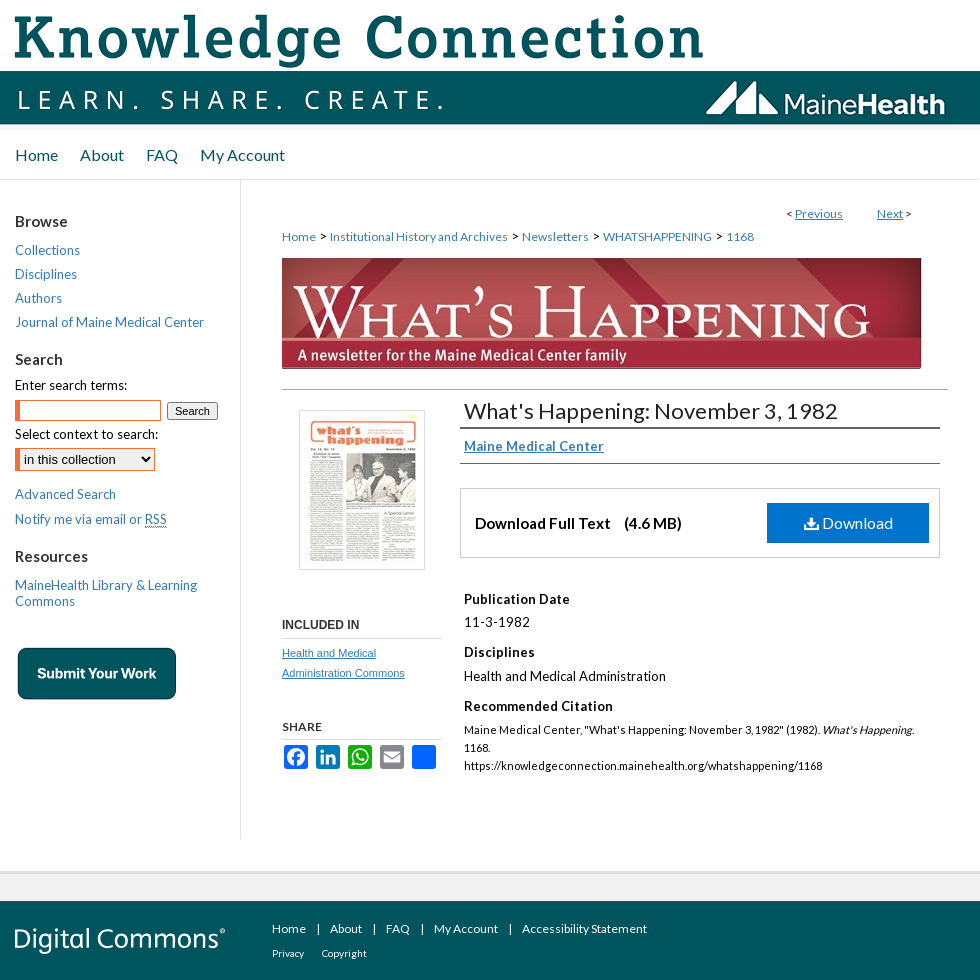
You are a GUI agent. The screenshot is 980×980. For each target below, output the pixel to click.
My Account (466, 928)
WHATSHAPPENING (657, 236)
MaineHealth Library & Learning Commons (106, 593)
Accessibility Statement (584, 928)
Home (299, 236)
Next (890, 213)
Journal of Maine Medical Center (109, 322)
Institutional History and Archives (419, 236)
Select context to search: (86, 434)
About (346, 928)
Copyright (344, 953)
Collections (47, 250)
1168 (740, 236)
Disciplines (46, 274)
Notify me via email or (91, 519)
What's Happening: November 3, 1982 (651, 410)
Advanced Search (65, 494)
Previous (819, 213)
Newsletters (555, 236)
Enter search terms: (71, 385)
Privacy (288, 953)
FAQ (398, 928)
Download (848, 522)
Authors (38, 298)
